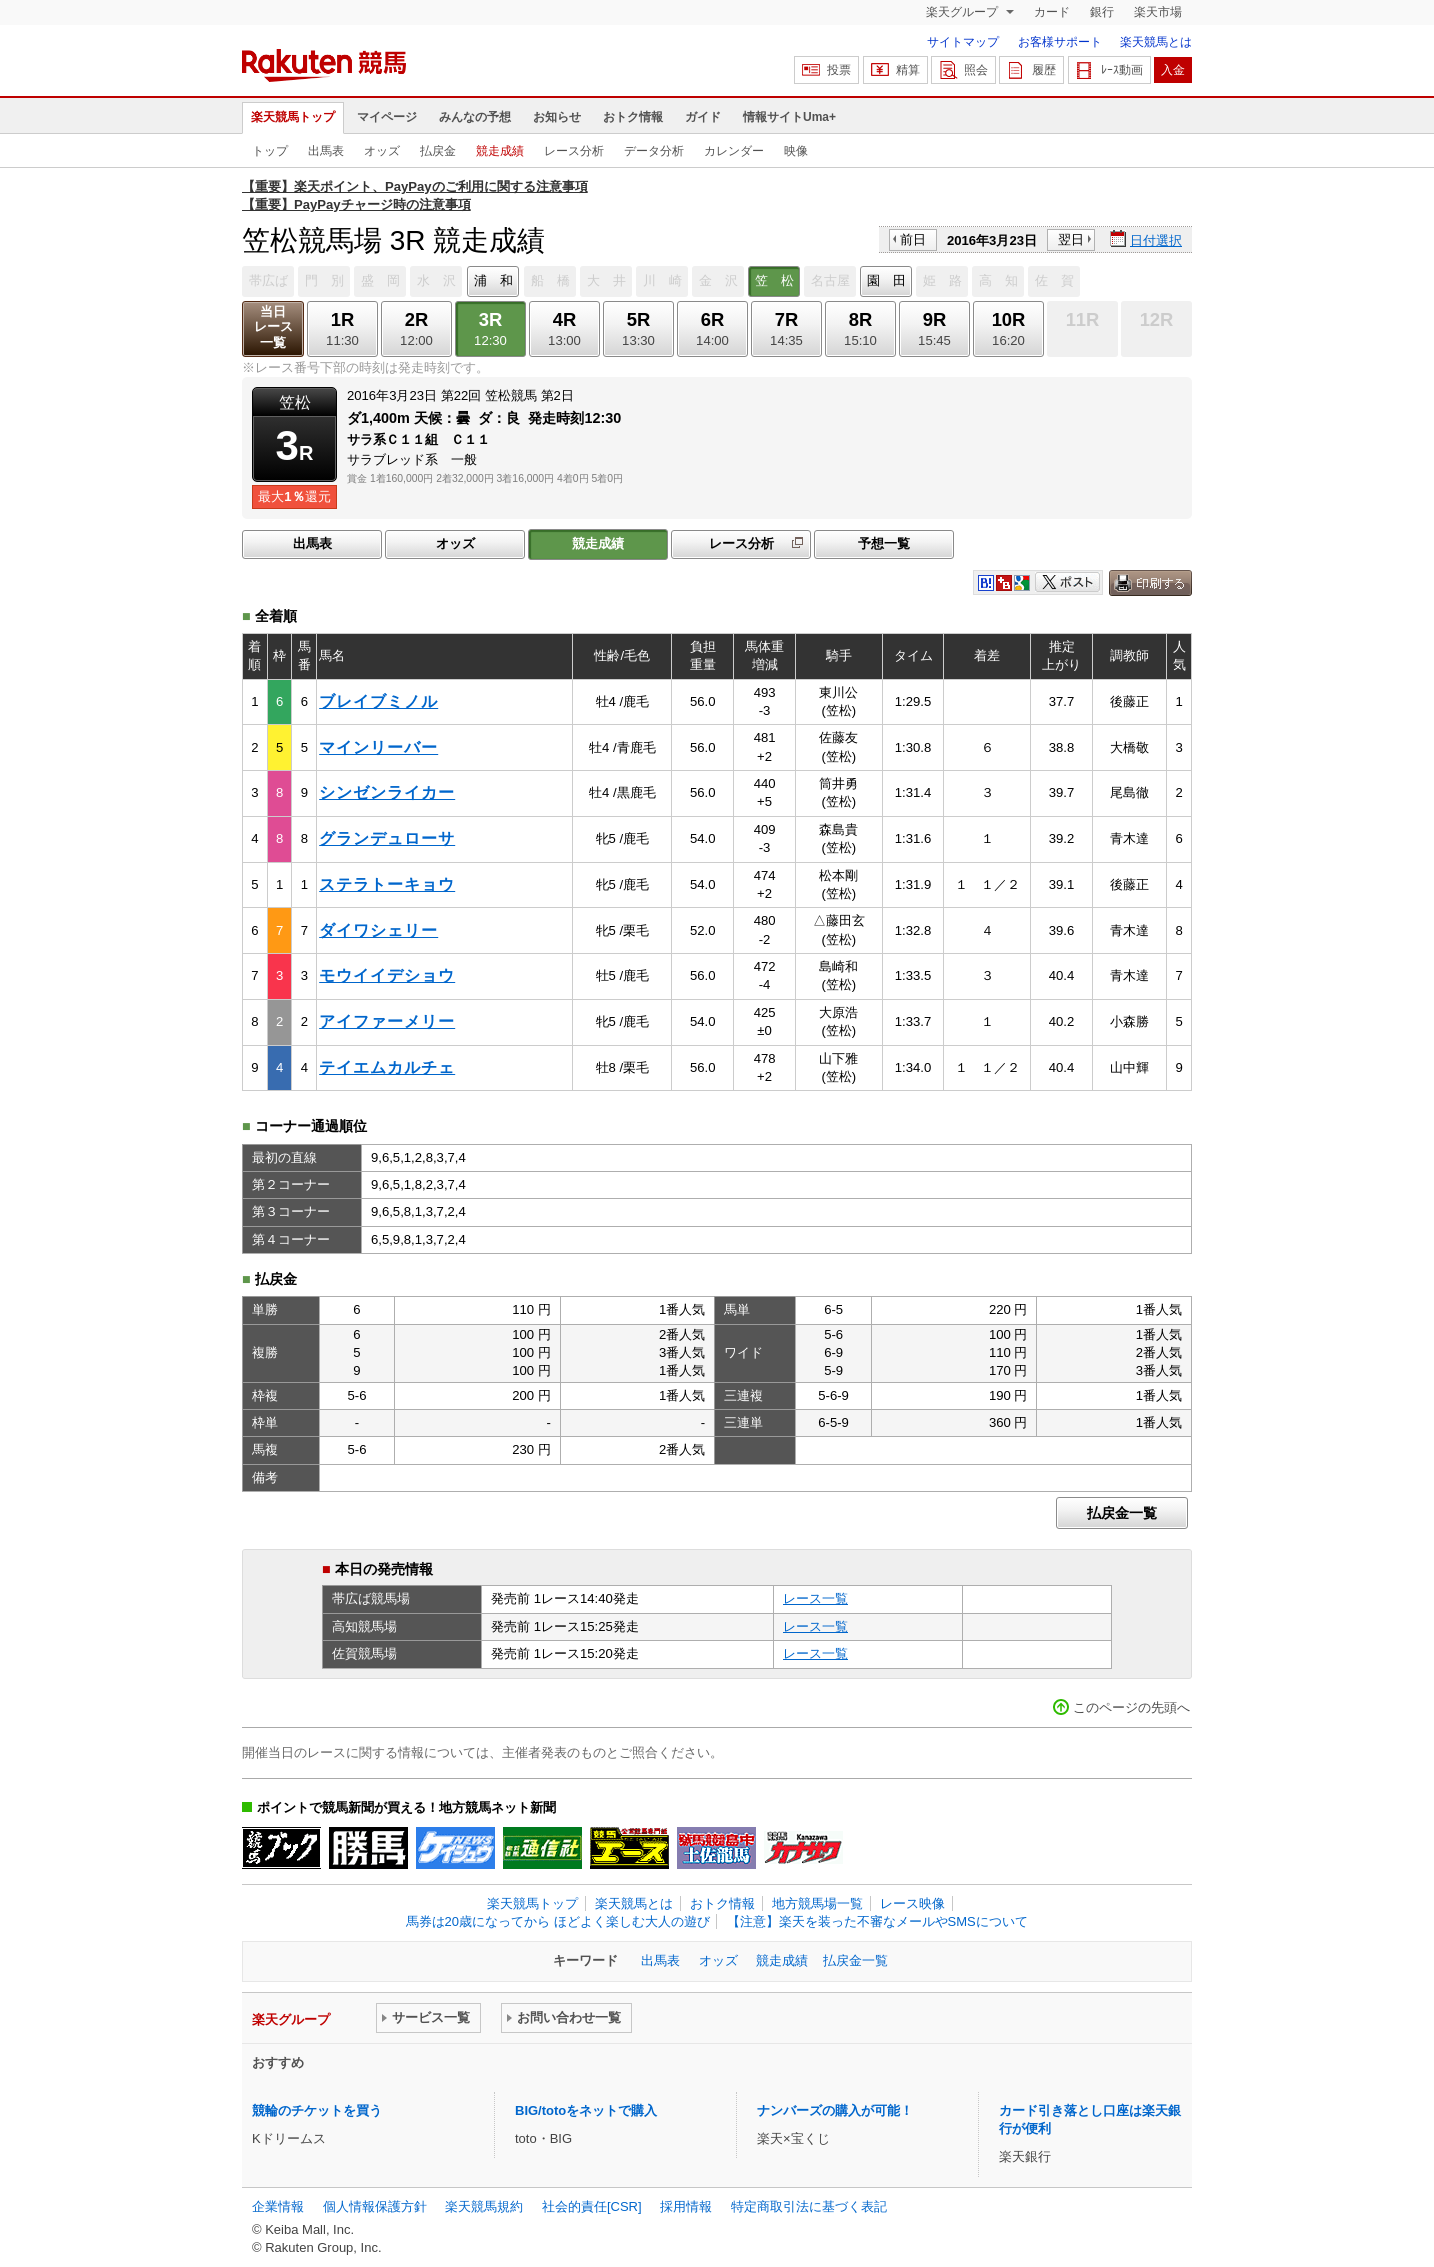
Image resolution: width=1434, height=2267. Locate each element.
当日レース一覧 (273, 327)
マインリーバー (378, 747)
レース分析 (574, 151)
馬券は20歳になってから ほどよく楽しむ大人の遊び (558, 1921)
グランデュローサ (387, 838)
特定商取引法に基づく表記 (809, 2206)
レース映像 (912, 1903)
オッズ (382, 151)
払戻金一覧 (1122, 1513)
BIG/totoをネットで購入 (586, 2110)
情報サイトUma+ (789, 117)
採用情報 (686, 2206)
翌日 (1071, 239)
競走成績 (500, 151)
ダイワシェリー (378, 930)
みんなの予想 (475, 117)
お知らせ (557, 117)
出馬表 (326, 151)
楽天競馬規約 (484, 2206)
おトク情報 (633, 117)
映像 (796, 151)
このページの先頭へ (1131, 1707)
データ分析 (654, 151)
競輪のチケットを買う (317, 2110)
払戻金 (438, 151)
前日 (913, 239)
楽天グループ (963, 12)
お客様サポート (1060, 42)
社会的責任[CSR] (592, 2206)
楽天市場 (1158, 12)
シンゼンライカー (387, 792)
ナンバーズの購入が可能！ (835, 2110)
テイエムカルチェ (387, 1067)
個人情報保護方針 (375, 2206)
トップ (270, 151)
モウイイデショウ (387, 975)
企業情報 (278, 2206)
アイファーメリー (387, 1021)
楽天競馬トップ (293, 117)
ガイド (703, 117)
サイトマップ (963, 42)
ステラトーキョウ (387, 884)
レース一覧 (815, 1598)
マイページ (387, 117)
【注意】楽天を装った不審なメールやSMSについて (877, 1921)
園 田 (886, 280)
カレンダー (734, 151)
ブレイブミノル (378, 701)
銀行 (1102, 12)
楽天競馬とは (1156, 42)
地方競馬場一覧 (817, 1903)
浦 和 (493, 280)
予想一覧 (884, 543)
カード (1052, 12)
